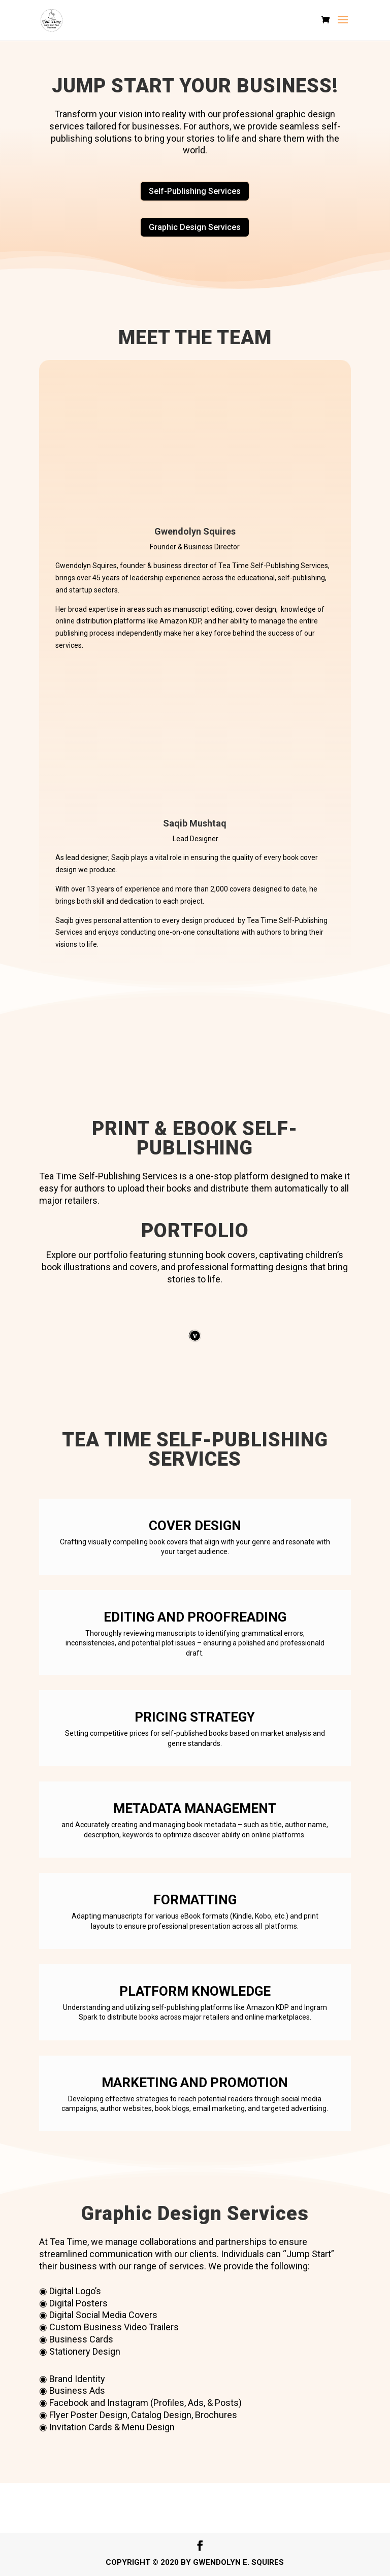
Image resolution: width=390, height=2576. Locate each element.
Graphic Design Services (195, 227)
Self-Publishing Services (195, 191)
